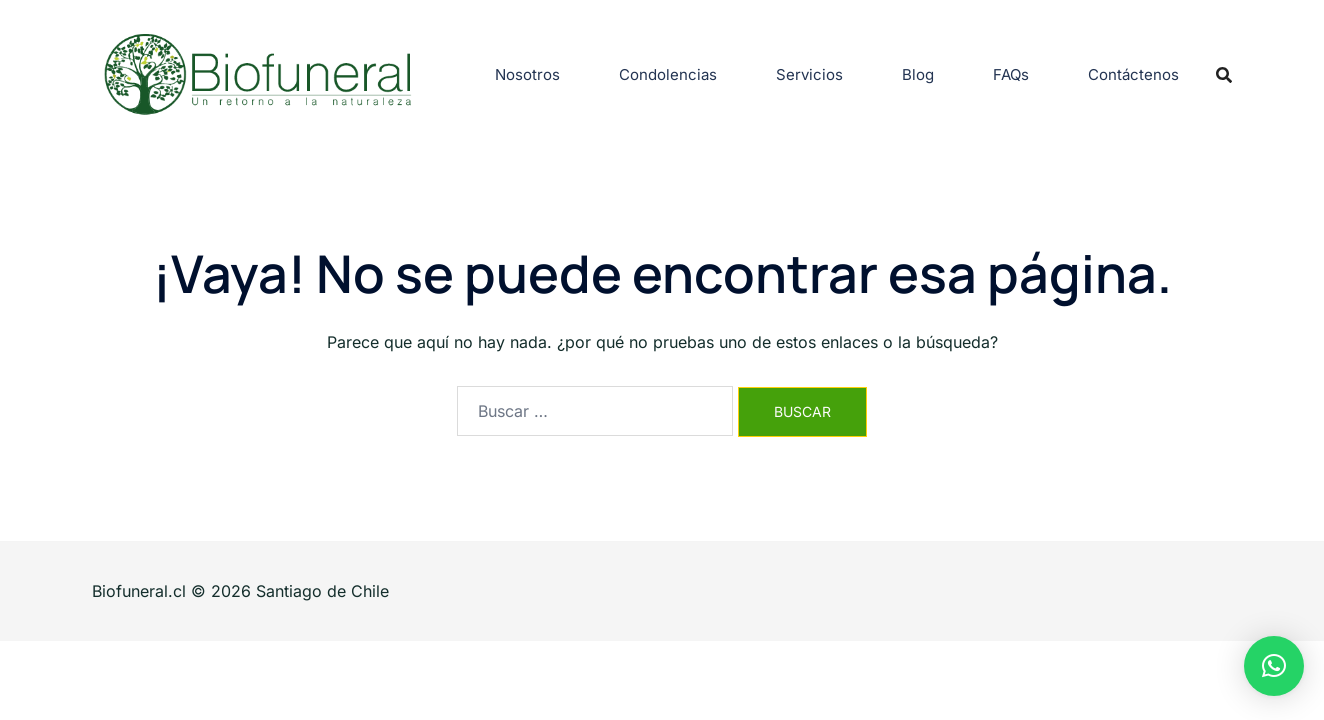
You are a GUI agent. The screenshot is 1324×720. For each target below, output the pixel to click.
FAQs (1011, 74)
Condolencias (668, 74)
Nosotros (527, 74)
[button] (1274, 666)
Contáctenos (1133, 74)
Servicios (809, 74)
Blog (918, 74)
